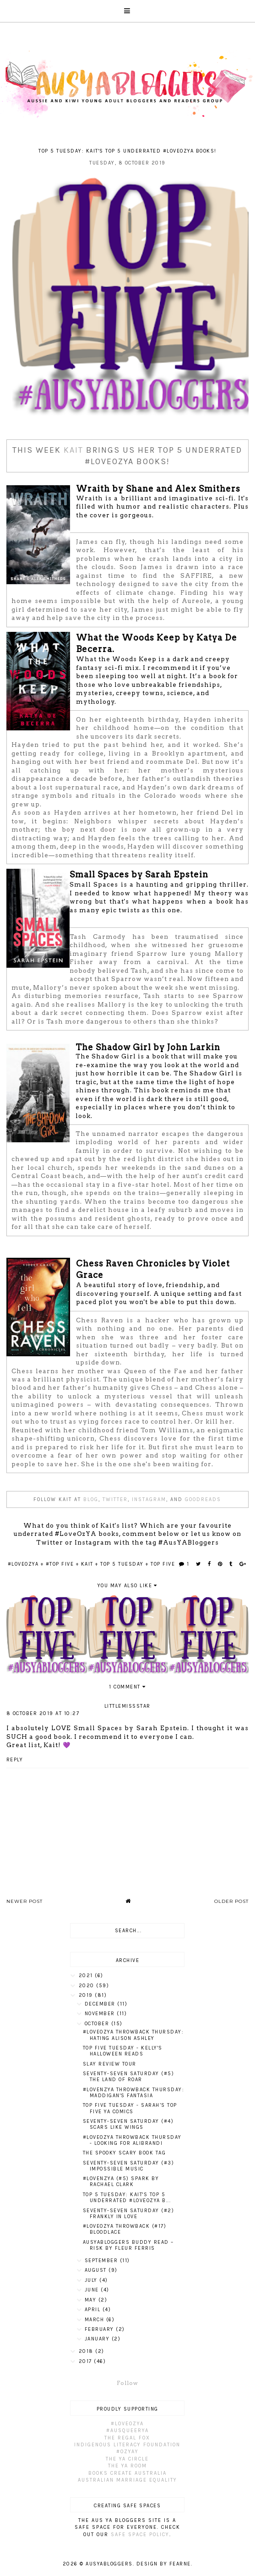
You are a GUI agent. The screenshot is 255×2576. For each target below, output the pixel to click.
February (100, 2329)
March (95, 2320)
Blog (90, 1499)
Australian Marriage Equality (127, 2480)
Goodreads (203, 1499)
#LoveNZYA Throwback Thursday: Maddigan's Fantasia (133, 2093)
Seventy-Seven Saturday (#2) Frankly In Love (128, 2214)
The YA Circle (127, 2459)
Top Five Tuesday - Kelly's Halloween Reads (123, 2051)
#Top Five (60, 1564)
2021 (87, 1976)
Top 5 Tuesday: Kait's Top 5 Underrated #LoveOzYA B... (127, 2197)
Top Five (163, 1564)
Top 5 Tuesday (122, 1564)
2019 (87, 1995)
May (91, 2300)
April (94, 2310)
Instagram (149, 1499)
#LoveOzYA (23, 1564)
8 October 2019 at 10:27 (43, 1713)
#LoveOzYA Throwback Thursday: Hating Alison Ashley (133, 2035)
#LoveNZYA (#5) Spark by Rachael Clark (121, 2181)
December (101, 2004)
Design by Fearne (163, 2564)
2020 (88, 1986)
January (98, 2339)
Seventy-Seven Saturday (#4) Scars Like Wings (128, 2124)
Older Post (231, 1901)
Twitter (115, 1499)
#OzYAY (127, 2452)
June (93, 2290)
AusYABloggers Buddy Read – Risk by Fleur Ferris (128, 2245)
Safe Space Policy (140, 2535)
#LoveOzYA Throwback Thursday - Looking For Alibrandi (132, 2140)
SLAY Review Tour (109, 2064)
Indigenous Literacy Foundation (127, 2445)
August (97, 2270)
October (98, 2024)
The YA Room (127, 2466)
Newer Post (24, 1901)
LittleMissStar (127, 1706)
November (101, 2014)
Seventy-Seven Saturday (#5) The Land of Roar (128, 2077)
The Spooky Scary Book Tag (124, 2153)
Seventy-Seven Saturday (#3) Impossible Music (128, 2166)
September (102, 2261)
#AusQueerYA (127, 2430)
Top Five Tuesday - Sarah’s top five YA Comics (130, 2108)
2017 (86, 2361)
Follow (127, 2382)
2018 (87, 2351)
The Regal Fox (127, 2438)
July (92, 2280)
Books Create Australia (127, 2473)
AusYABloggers (109, 2564)
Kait (73, 450)
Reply (14, 1760)
